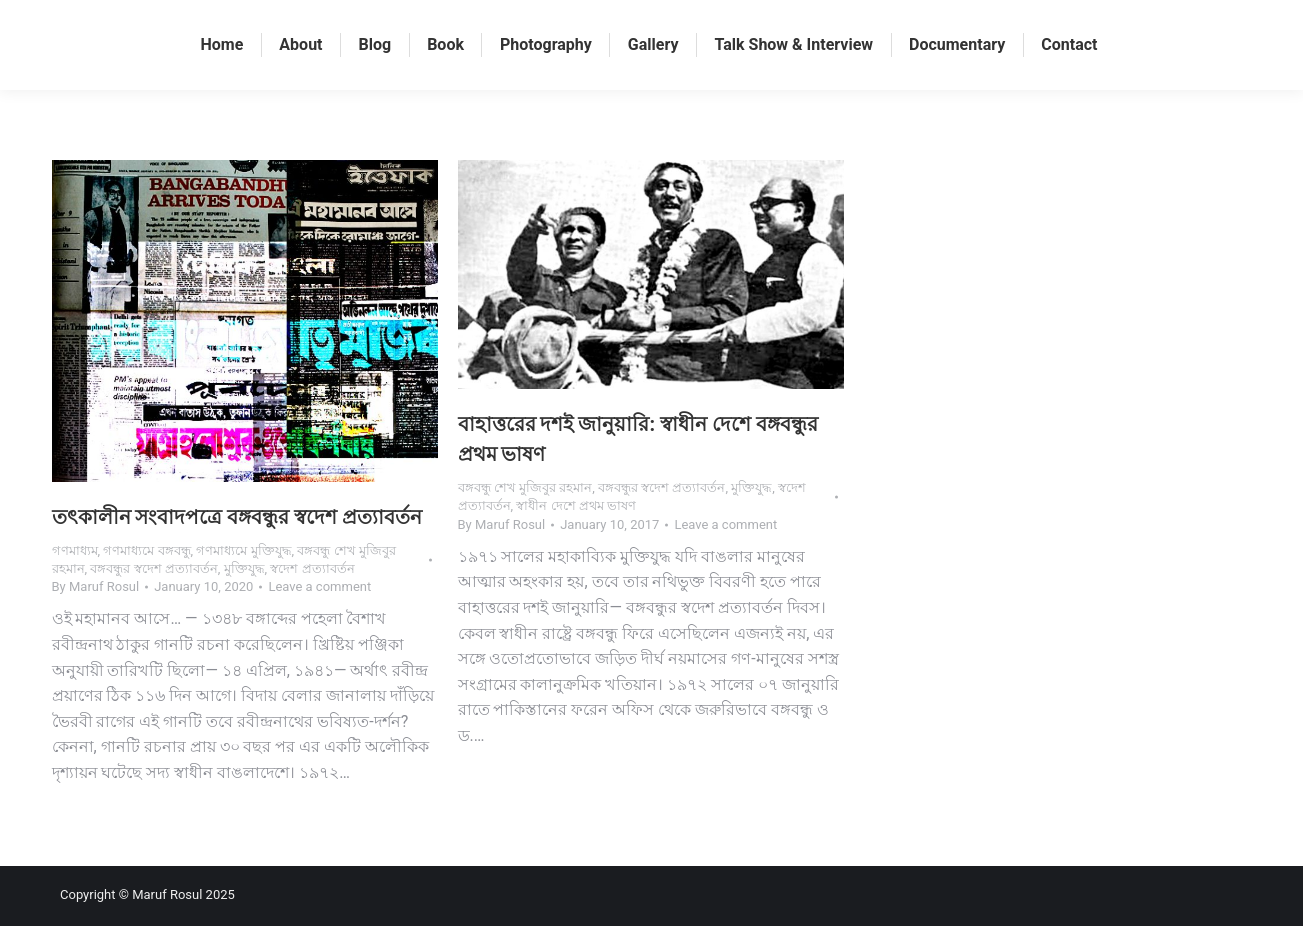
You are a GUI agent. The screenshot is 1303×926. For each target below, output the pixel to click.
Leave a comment (319, 586)
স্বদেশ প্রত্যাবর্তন (312, 568)
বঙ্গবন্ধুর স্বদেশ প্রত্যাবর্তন (153, 568)
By (96, 586)
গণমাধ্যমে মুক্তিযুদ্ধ (243, 550)
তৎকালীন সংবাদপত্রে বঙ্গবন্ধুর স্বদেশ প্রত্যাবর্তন (237, 517)
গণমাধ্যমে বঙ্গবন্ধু (146, 550)
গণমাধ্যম (75, 550)
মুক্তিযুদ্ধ (244, 568)
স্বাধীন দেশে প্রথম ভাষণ (576, 505)
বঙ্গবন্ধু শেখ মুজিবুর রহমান (525, 487)
